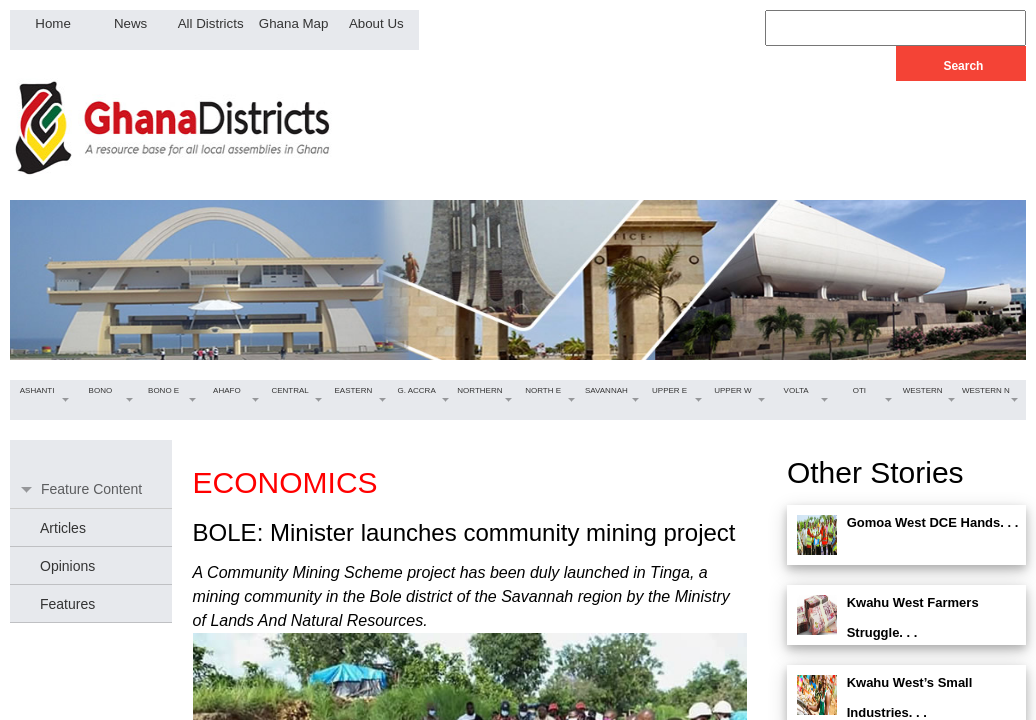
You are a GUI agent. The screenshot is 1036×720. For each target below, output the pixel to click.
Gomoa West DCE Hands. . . (933, 522)
